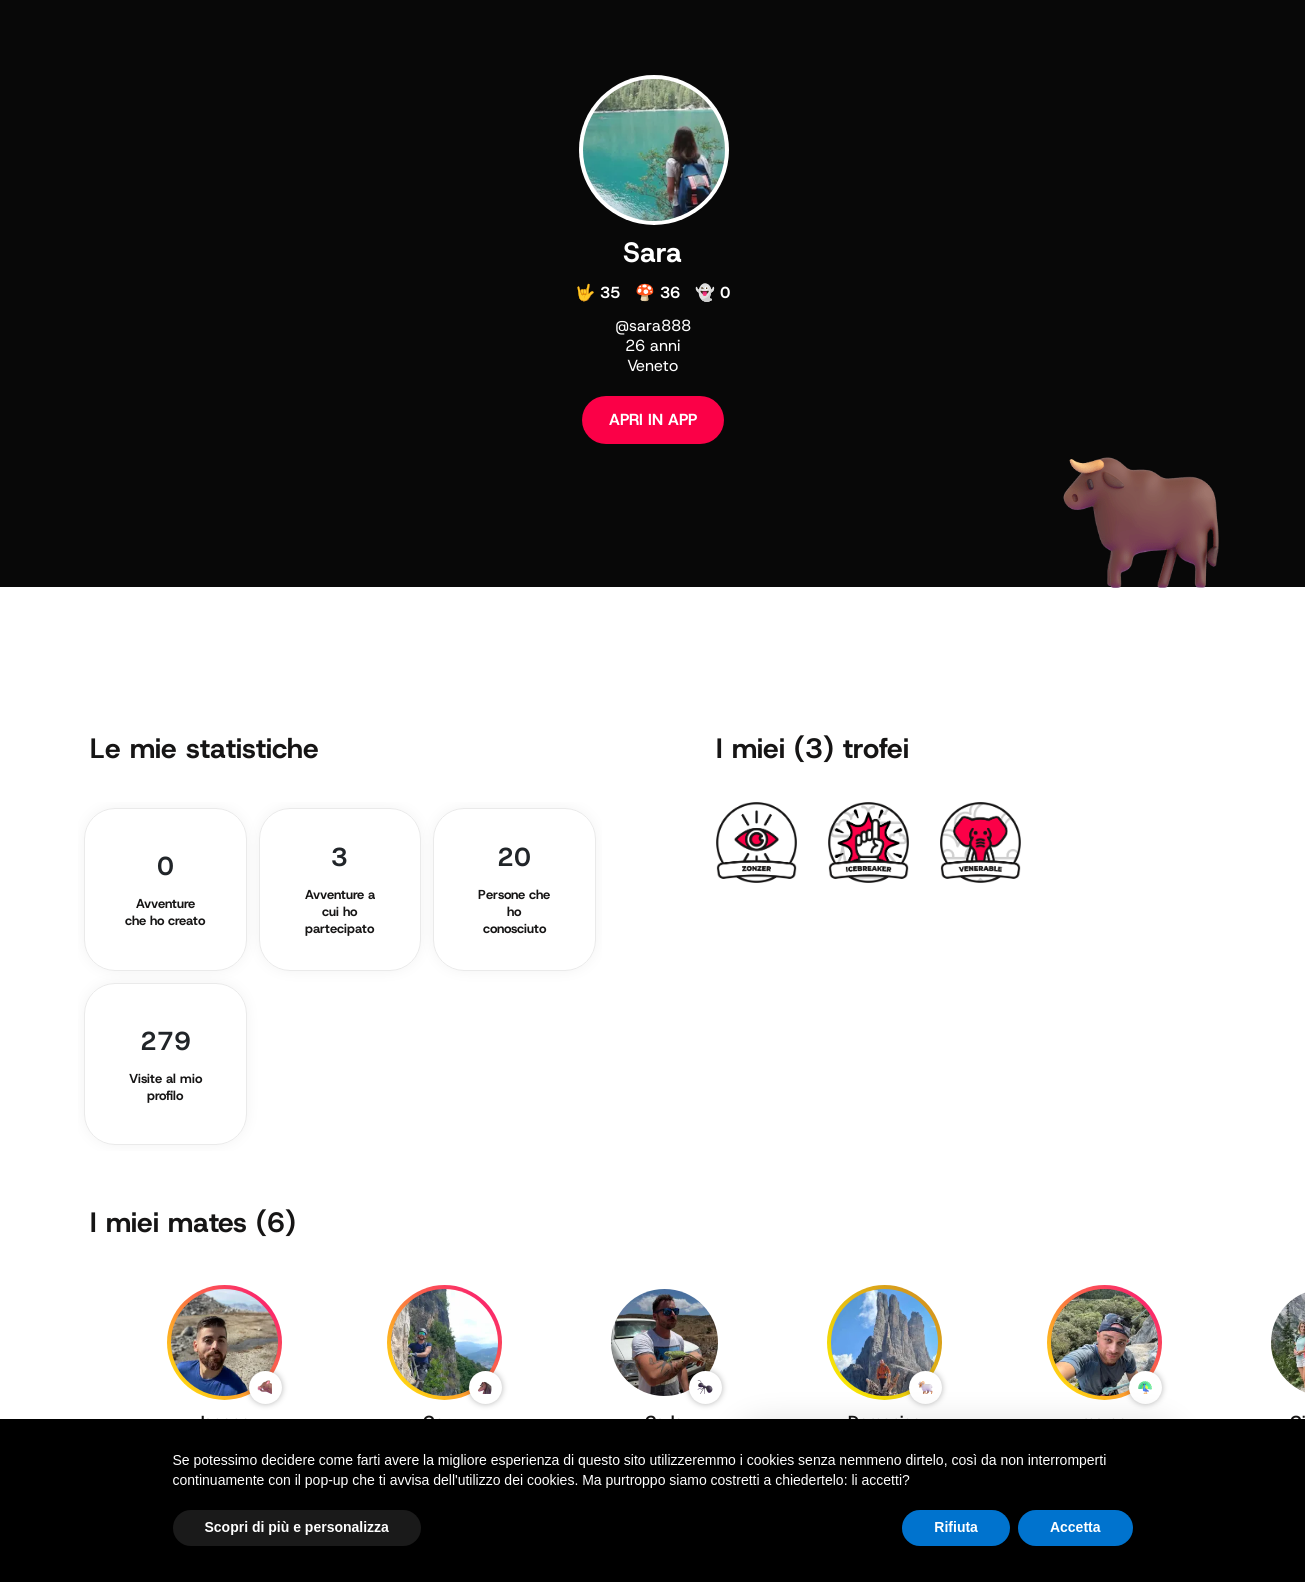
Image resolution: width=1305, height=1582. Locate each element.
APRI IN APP (653, 419)
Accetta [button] (1075, 1527)
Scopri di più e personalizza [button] (297, 1527)
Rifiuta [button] (956, 1527)
